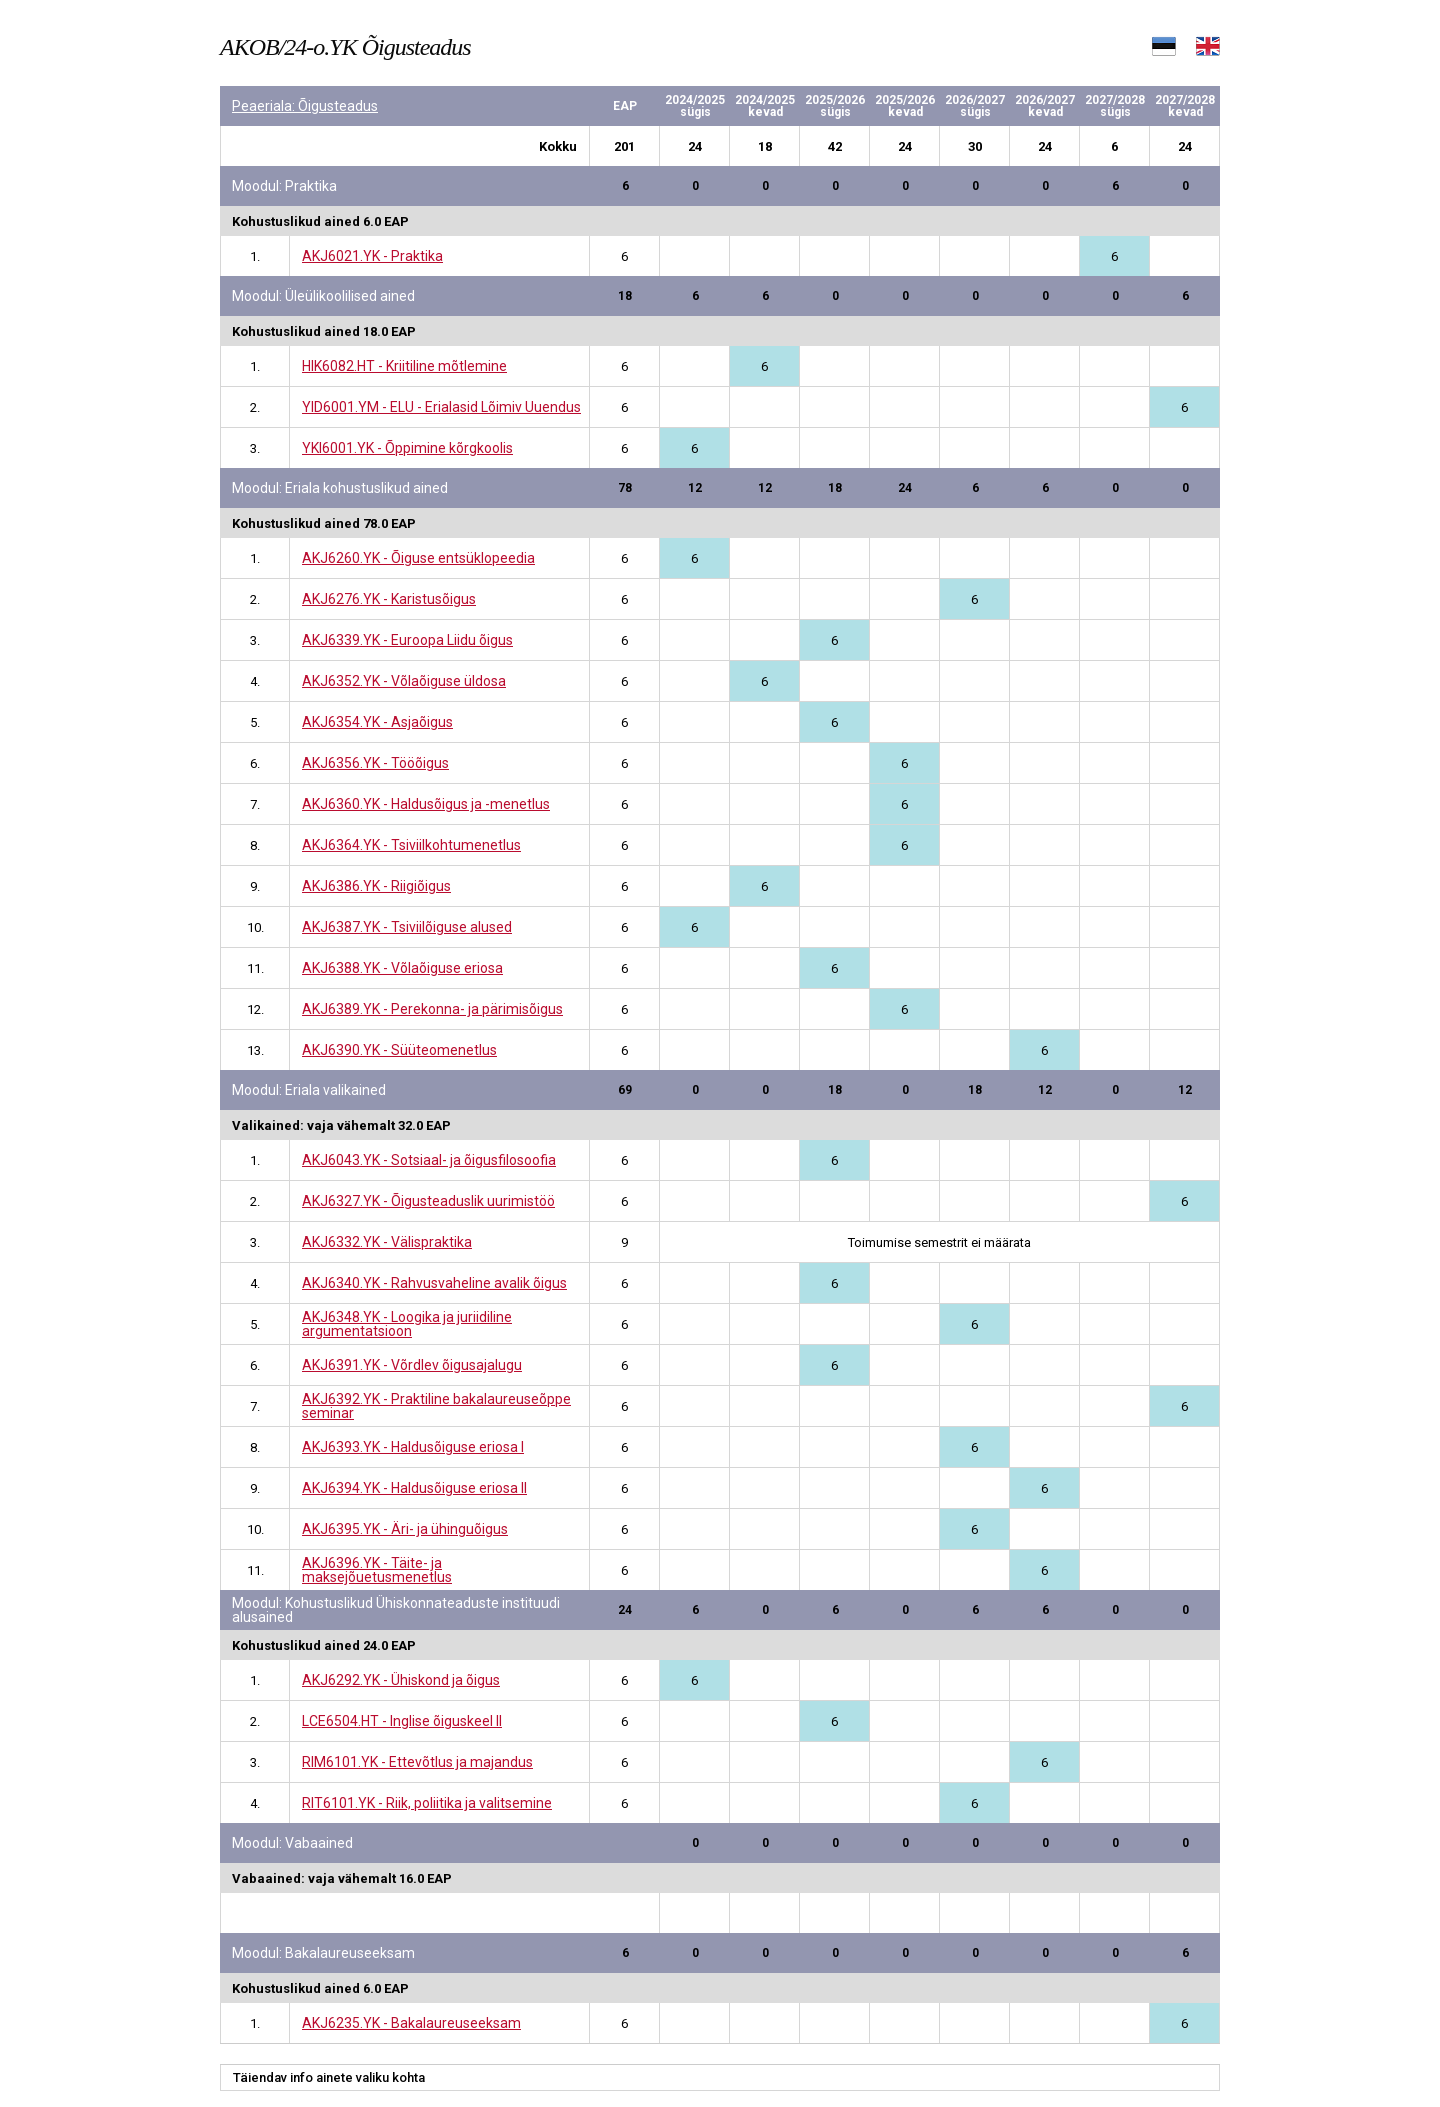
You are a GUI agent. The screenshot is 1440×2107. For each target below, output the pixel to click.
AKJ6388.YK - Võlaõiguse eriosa (402, 968)
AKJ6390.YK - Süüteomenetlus (399, 1050)
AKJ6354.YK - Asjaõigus (377, 722)
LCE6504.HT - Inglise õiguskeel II (402, 1721)
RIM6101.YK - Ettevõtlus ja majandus (417, 1762)
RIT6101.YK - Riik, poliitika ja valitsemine (427, 1803)
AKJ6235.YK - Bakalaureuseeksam (411, 2023)
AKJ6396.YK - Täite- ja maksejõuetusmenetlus (377, 1570)
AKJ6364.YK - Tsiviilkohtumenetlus (411, 845)
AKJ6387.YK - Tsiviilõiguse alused (407, 927)
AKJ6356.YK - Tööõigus (375, 763)
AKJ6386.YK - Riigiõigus (376, 886)
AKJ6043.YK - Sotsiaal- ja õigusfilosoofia (429, 1160)
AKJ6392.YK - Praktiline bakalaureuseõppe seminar (436, 1406)
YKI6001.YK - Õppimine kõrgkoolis (407, 448)
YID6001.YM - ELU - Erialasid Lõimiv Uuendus (441, 407)
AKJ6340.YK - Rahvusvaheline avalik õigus (434, 1283)
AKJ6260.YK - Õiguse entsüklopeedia (418, 558)
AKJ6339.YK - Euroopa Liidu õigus (407, 640)
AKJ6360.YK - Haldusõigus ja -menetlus (426, 804)
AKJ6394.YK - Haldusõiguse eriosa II (414, 1488)
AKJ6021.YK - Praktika (372, 256)
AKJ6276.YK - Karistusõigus (389, 599)
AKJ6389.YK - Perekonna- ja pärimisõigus (432, 1009)
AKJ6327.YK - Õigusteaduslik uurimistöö (428, 1201)
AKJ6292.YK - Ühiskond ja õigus (401, 1680)
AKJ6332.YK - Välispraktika (387, 1242)
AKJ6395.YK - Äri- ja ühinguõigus (405, 1529)
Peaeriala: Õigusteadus (305, 106)
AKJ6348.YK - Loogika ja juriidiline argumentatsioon (407, 1324)
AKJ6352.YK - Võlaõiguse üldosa (404, 681)
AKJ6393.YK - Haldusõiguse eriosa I (413, 1447)
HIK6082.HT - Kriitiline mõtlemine (404, 366)
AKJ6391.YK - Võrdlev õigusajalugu (412, 1365)
